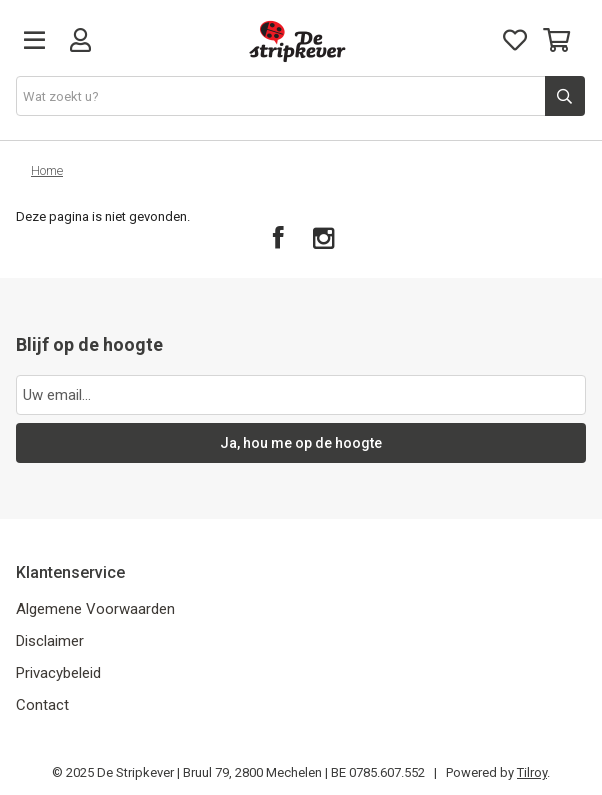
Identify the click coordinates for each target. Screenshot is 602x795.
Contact (42, 705)
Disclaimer (50, 641)
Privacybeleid (58, 673)
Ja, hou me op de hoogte (301, 443)
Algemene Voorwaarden (95, 609)
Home (47, 170)
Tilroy (532, 772)
